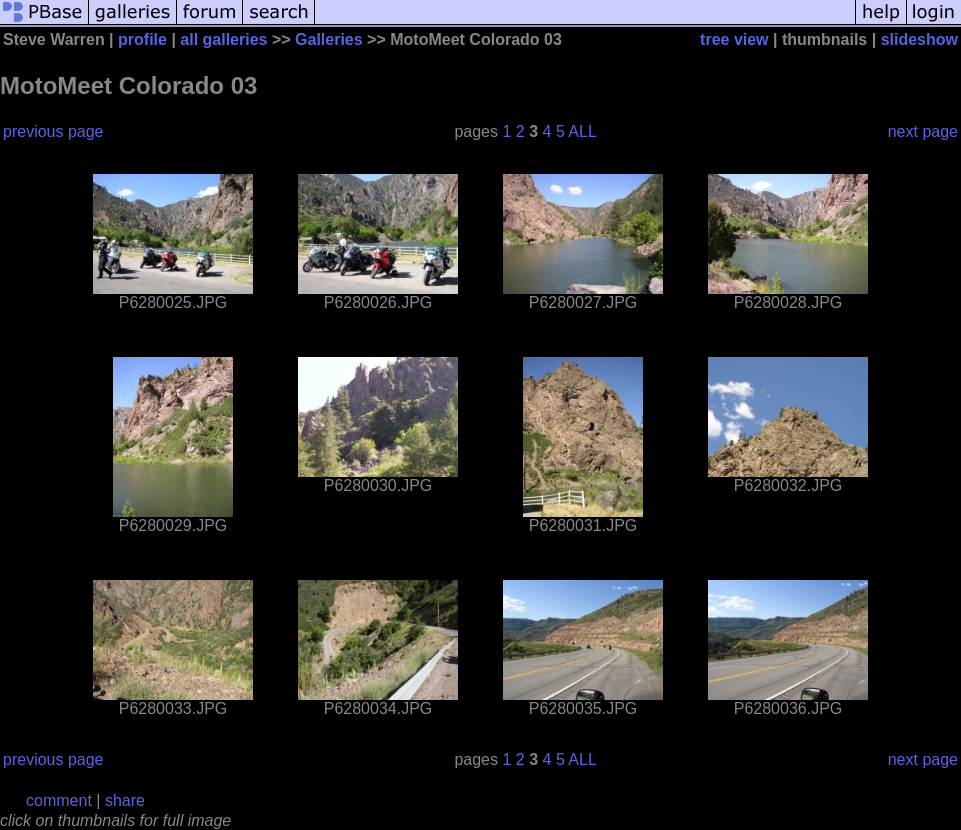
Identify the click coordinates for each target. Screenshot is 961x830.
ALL (582, 131)
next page (923, 131)
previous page (53, 131)
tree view (734, 39)
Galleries (329, 39)
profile (142, 39)
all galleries (223, 39)
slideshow (919, 39)
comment (59, 800)
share (125, 800)
